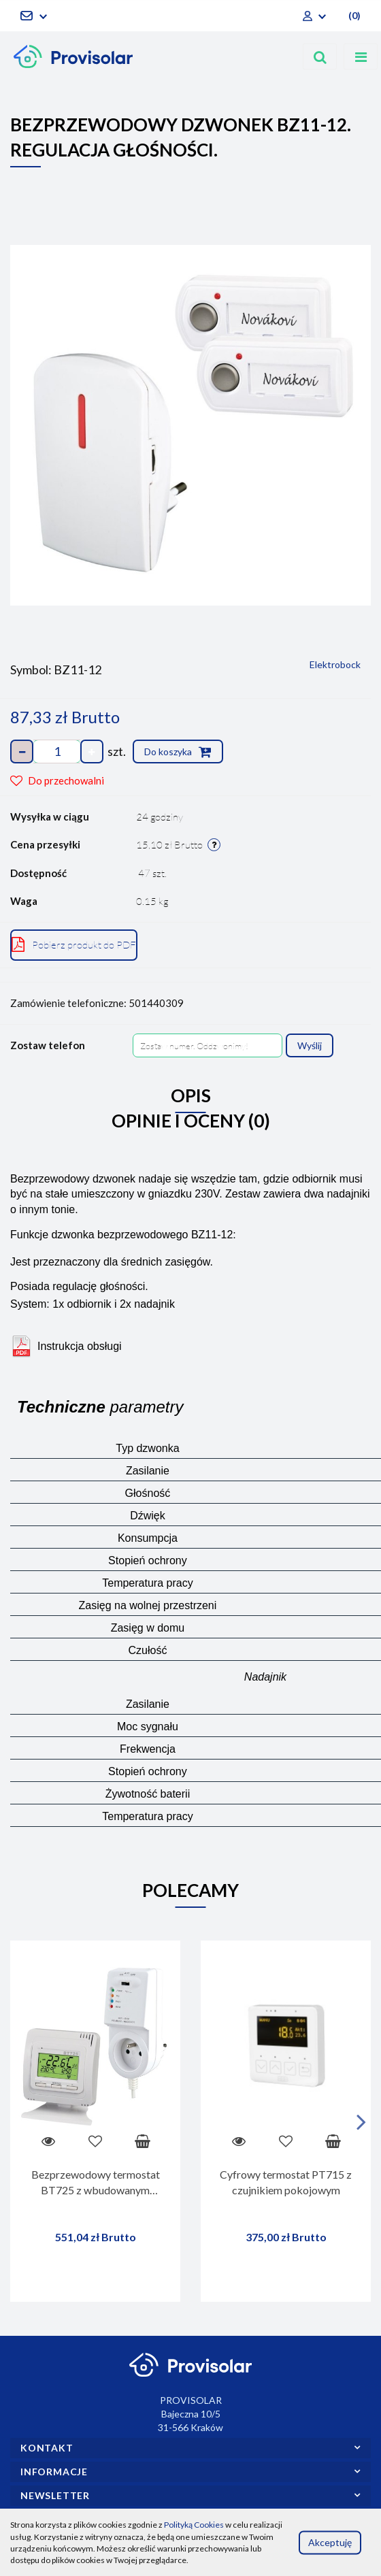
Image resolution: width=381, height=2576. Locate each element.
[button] (353, 15)
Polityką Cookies (194, 2525)
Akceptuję (330, 2542)
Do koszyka (178, 752)
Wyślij (309, 1045)
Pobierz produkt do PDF (74, 944)
